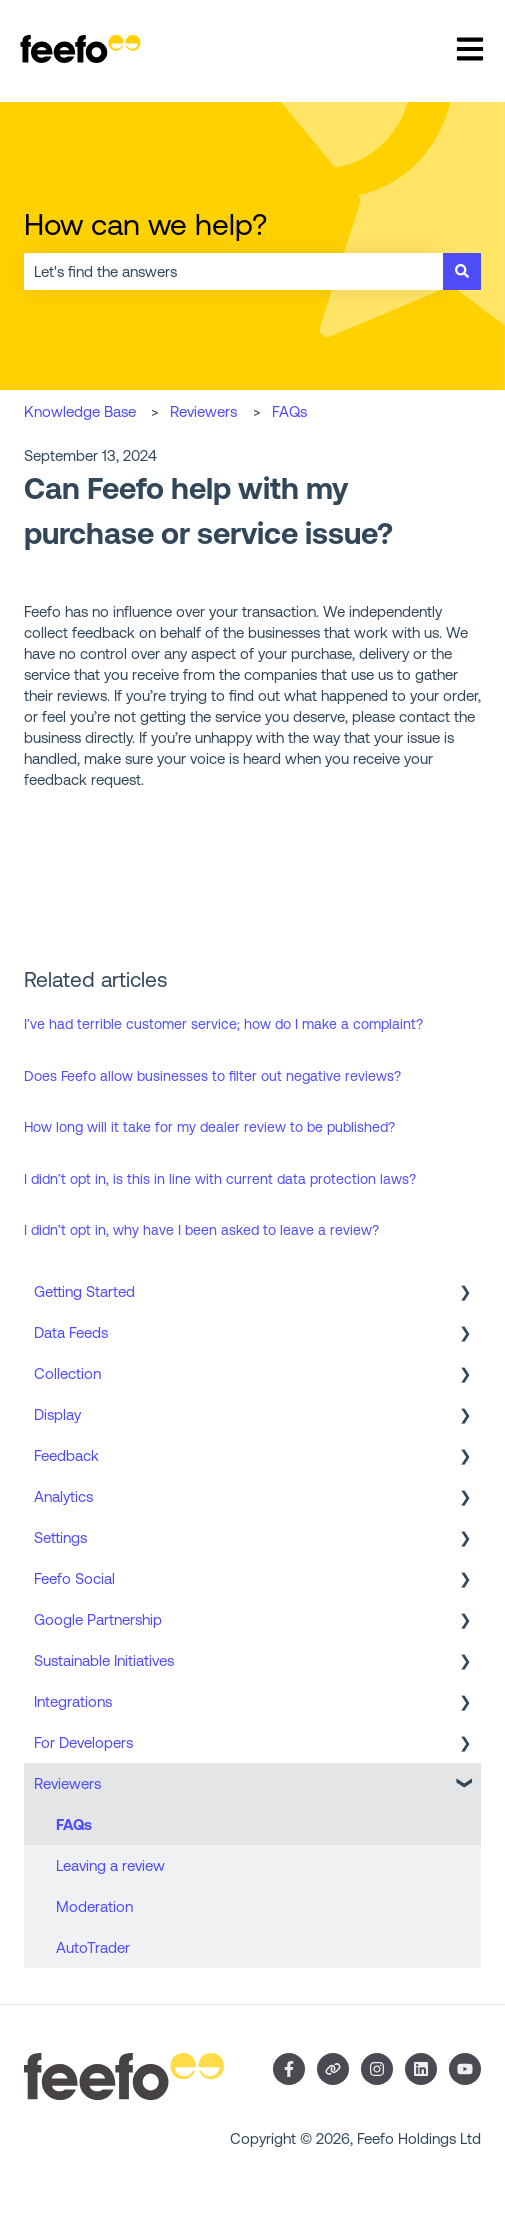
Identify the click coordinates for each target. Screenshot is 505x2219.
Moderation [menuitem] (94, 1906)
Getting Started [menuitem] (84, 1291)
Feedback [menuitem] (66, 1455)
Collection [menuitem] (67, 1373)
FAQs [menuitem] (74, 1824)
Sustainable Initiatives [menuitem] (104, 1660)
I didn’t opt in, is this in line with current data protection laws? (220, 1179)
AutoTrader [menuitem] (93, 1947)
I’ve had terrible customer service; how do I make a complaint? (223, 1024)
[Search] (462, 271)
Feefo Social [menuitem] (74, 1578)
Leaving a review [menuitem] (110, 1865)
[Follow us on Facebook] (289, 2069)
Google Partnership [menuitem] (98, 1619)
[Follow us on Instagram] (377, 2069)
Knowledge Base (80, 411)
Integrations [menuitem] (73, 1701)
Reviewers (203, 411)
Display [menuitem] (57, 1414)
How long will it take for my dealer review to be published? (209, 1127)
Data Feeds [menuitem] (71, 1332)
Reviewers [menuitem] (67, 1783)
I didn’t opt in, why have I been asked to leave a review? (201, 1230)
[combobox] (233, 271)
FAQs (289, 411)
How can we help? (145, 224)
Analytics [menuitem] (63, 1496)
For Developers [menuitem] (83, 1742)
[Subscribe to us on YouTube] (465, 2069)
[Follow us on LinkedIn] (421, 2069)
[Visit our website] (333, 2069)
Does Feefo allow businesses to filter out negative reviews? (212, 1076)
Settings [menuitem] (60, 1537)
